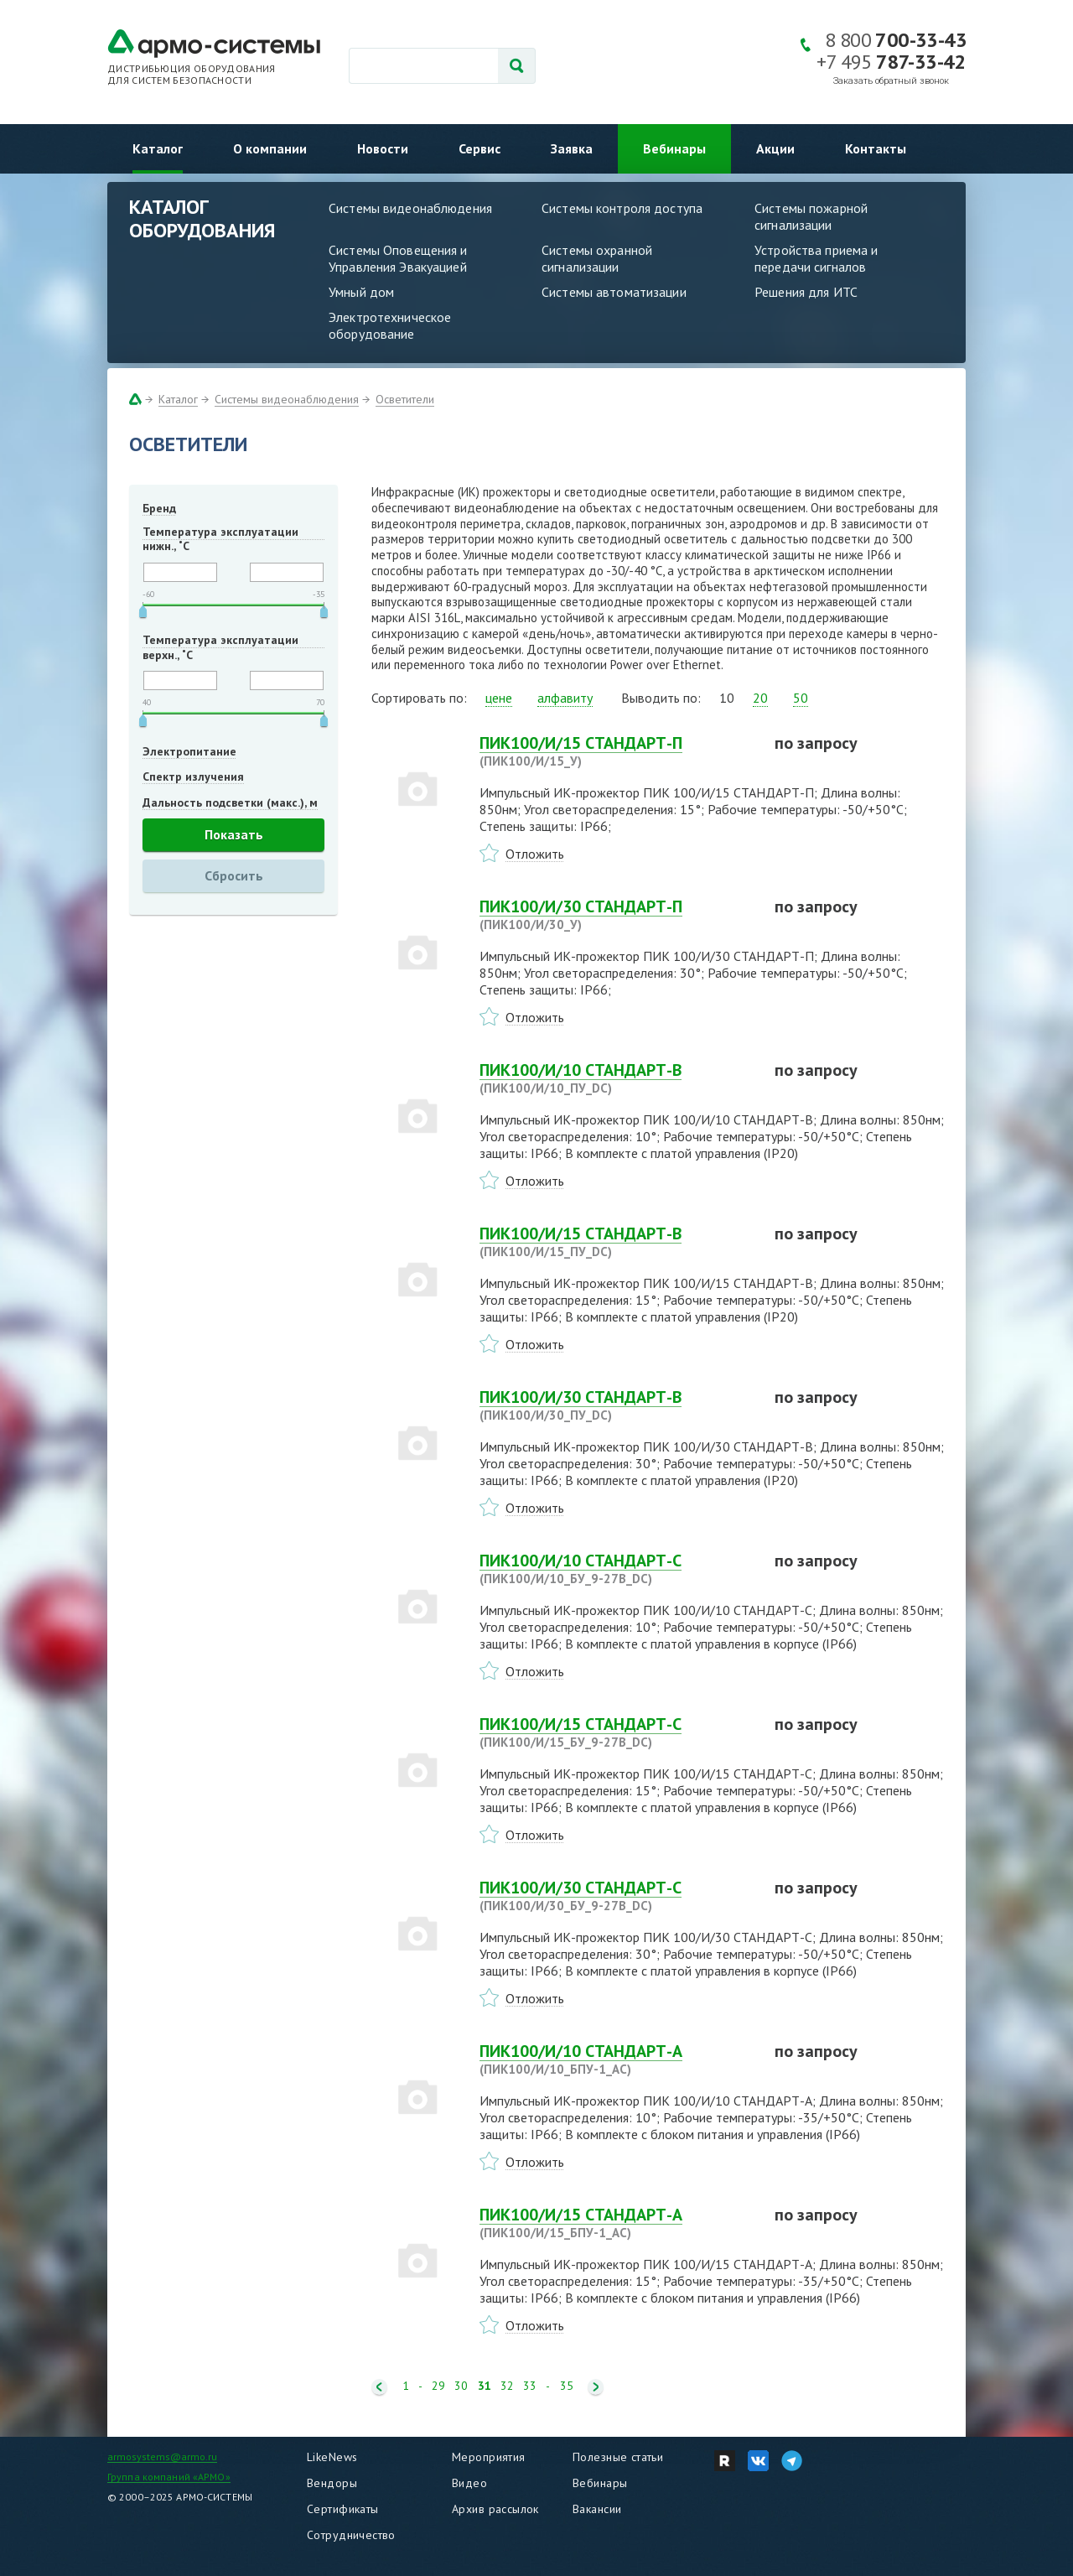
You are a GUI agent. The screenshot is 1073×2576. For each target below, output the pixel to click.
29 (438, 2386)
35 (566, 2386)
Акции (775, 148)
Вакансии (597, 2508)
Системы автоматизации (614, 291)
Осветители (405, 399)
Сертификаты (343, 2508)
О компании (270, 148)
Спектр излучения (193, 776)
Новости (382, 148)
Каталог (157, 148)
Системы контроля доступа (622, 208)
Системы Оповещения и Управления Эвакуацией (398, 258)
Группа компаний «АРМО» (169, 2476)
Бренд (159, 508)
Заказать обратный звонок (891, 80)
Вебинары (674, 148)
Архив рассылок (495, 2508)
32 (507, 2386)
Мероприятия (489, 2456)
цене (498, 697)
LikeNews (332, 2456)
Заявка (572, 148)
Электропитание (189, 751)
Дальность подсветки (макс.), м (230, 802)
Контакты (875, 148)
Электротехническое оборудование (390, 325)
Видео (469, 2482)
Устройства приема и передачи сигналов (816, 258)
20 (760, 697)
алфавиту (565, 697)
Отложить (534, 853)
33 (529, 2386)
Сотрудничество (351, 2534)
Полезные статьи (618, 2456)
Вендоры (332, 2482)
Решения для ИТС (806, 291)
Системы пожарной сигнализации (811, 216)
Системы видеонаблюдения (410, 208)
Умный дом (361, 291)
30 (461, 2386)
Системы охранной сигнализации (597, 258)
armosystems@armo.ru (162, 2456)
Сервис (479, 148)
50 (800, 697)
